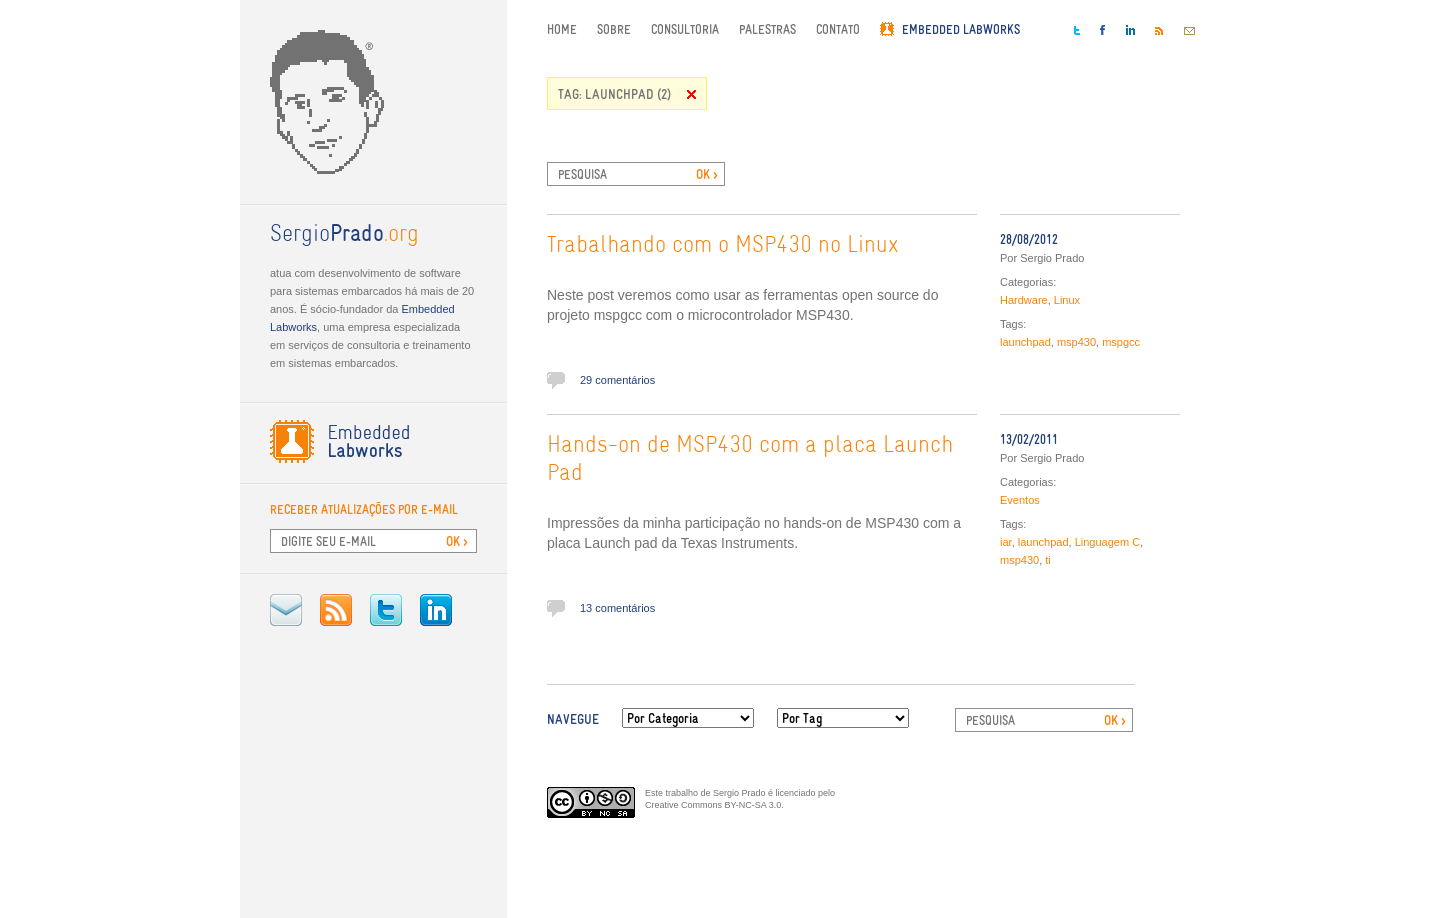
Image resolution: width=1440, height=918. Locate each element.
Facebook (1103, 30)
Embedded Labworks (961, 29)
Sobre (614, 29)
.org (344, 235)
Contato (838, 29)
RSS (336, 610)
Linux (1067, 300)
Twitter (386, 610)
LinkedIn (436, 610)
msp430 (1076, 342)
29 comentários (617, 380)
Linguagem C (1107, 542)
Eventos (1020, 500)
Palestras (767, 29)
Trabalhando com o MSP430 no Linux (723, 246)
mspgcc (1121, 342)
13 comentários (617, 608)
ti (1048, 560)
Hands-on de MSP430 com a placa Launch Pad (750, 460)
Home (562, 29)
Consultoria (685, 29)
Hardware (1024, 300)
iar (1006, 542)
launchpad (1025, 342)
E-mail (286, 610)
